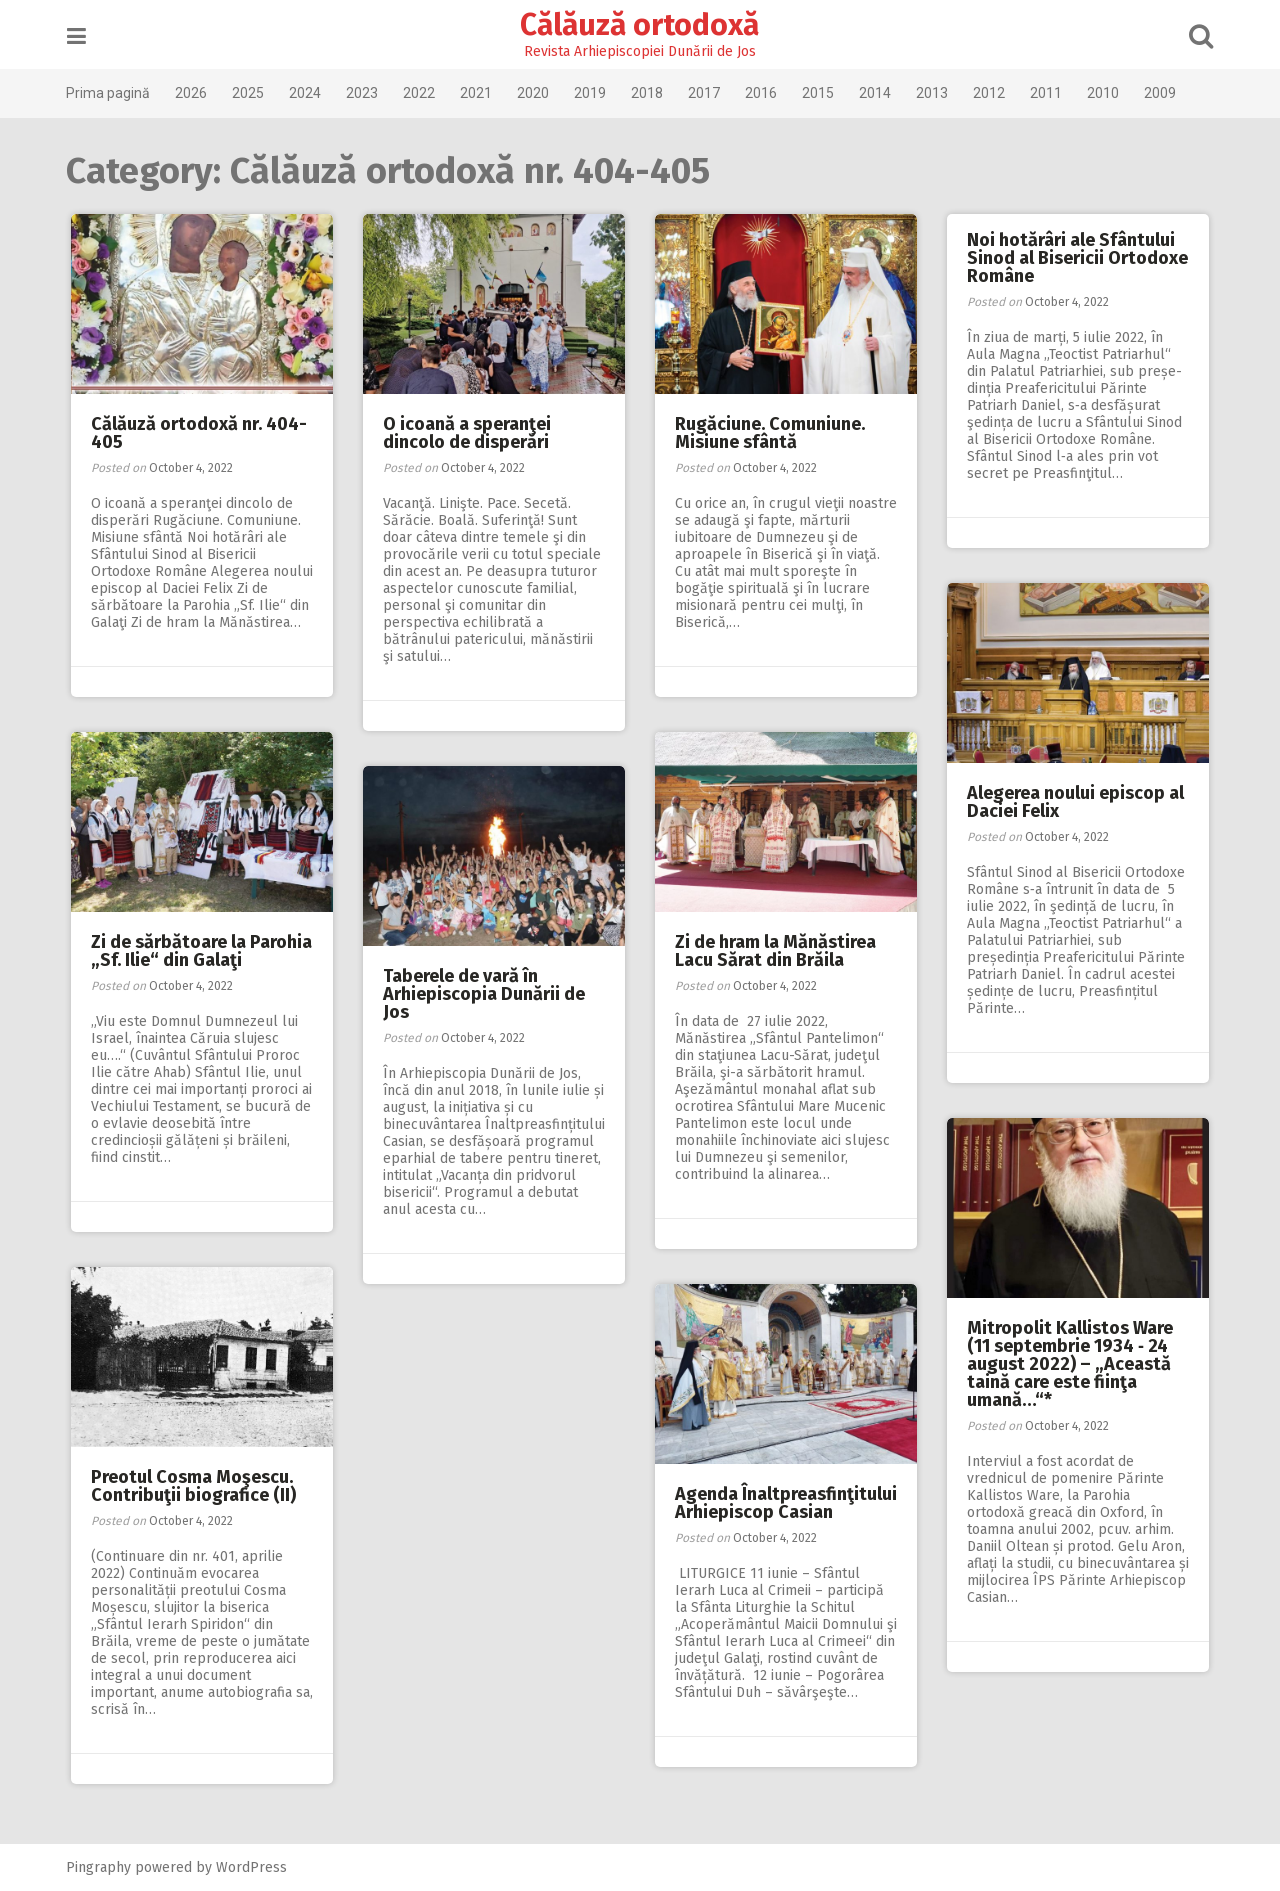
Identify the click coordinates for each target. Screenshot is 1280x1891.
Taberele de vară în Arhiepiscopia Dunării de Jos (484, 994)
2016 (764, 93)
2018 (650, 93)
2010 (1106, 93)
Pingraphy (101, 1867)
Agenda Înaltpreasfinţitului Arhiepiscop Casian (786, 1503)
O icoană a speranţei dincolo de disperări (467, 433)
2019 (593, 93)
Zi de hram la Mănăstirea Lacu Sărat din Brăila (775, 951)
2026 (194, 93)
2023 (365, 93)
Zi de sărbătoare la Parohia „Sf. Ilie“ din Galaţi (201, 951)
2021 (479, 93)
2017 (707, 93)
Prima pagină (111, 93)
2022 (422, 93)
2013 (935, 93)
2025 (251, 93)
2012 (992, 93)
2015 (821, 93)
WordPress (254, 1867)
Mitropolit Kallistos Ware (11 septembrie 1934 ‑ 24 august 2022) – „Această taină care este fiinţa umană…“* (1070, 1364)
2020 (536, 93)
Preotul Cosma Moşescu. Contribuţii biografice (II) (193, 1486)
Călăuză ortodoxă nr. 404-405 (199, 433)
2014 (878, 93)
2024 (308, 93)
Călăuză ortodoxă (640, 25)
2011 (1049, 93)
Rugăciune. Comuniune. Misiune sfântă (770, 433)
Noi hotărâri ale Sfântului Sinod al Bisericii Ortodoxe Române (1077, 258)
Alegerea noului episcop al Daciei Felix (1075, 802)
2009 (1163, 93)
